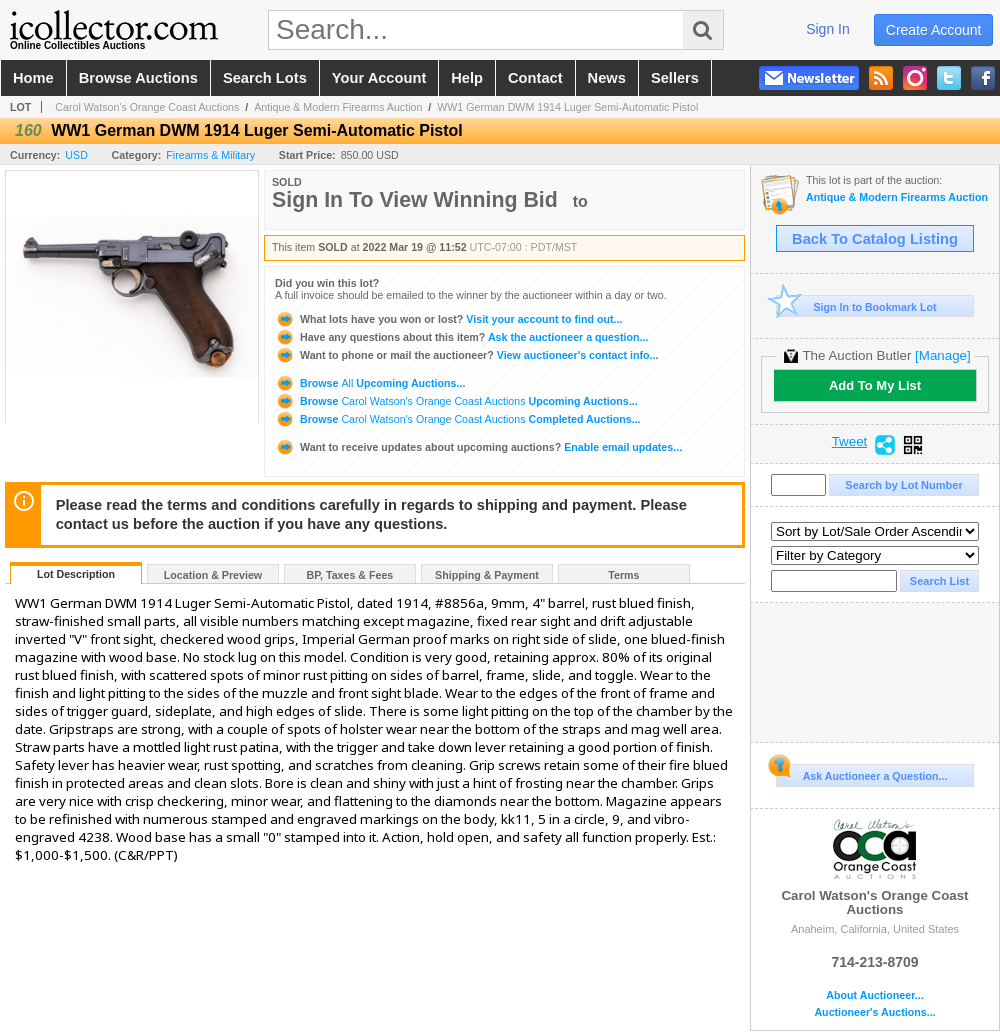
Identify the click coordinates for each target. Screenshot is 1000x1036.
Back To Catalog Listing (875, 239)
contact (535, 78)
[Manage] (942, 355)
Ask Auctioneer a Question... (861, 773)
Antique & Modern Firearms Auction (338, 107)
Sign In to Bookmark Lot (856, 306)
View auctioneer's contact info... (466, 355)
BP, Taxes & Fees (350, 575)
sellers (675, 78)
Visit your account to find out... (448, 319)
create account (934, 30)
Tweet (850, 442)
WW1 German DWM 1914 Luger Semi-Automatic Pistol (567, 107)
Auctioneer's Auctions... (874, 1012)
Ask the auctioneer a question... (461, 337)
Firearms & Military (210, 155)
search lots (265, 78)
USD (76, 155)
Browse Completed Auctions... (458, 419)
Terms (623, 575)
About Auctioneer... (874, 995)
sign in (828, 29)
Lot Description (76, 574)
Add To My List (875, 385)
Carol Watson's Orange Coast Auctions (147, 107)
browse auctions (138, 78)
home (33, 78)
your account (379, 78)
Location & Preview (213, 575)
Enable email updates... (478, 447)
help (467, 78)
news (607, 78)
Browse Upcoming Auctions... (370, 383)
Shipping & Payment (487, 575)
